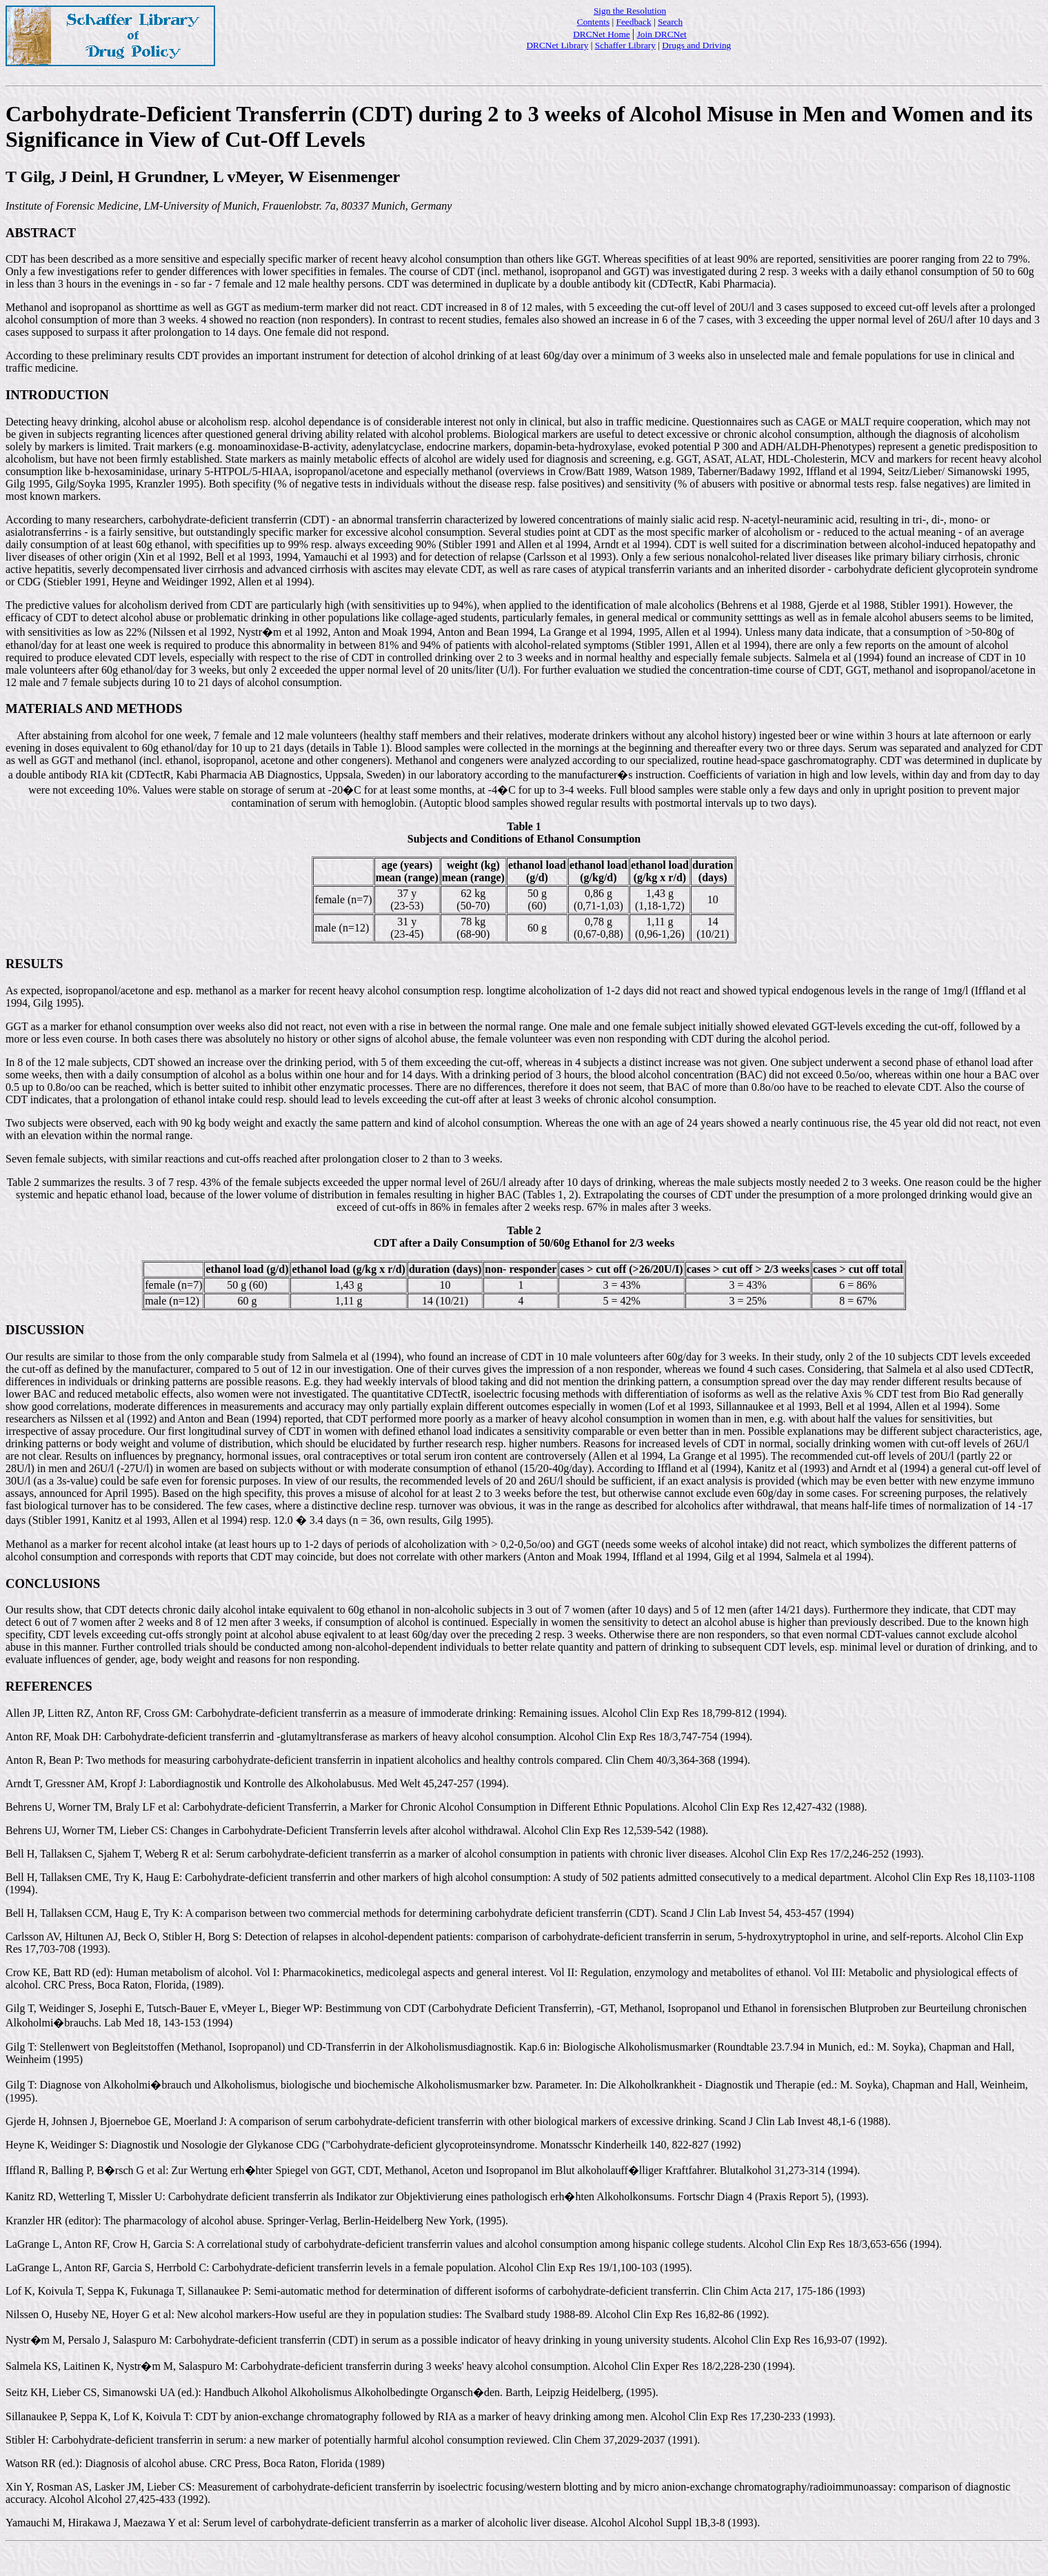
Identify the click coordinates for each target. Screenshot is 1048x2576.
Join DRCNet (662, 34)
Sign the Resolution (630, 11)
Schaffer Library (625, 45)
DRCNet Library (557, 45)
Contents (593, 22)
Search (670, 22)
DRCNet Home (601, 34)
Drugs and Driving (696, 45)
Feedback (634, 22)
